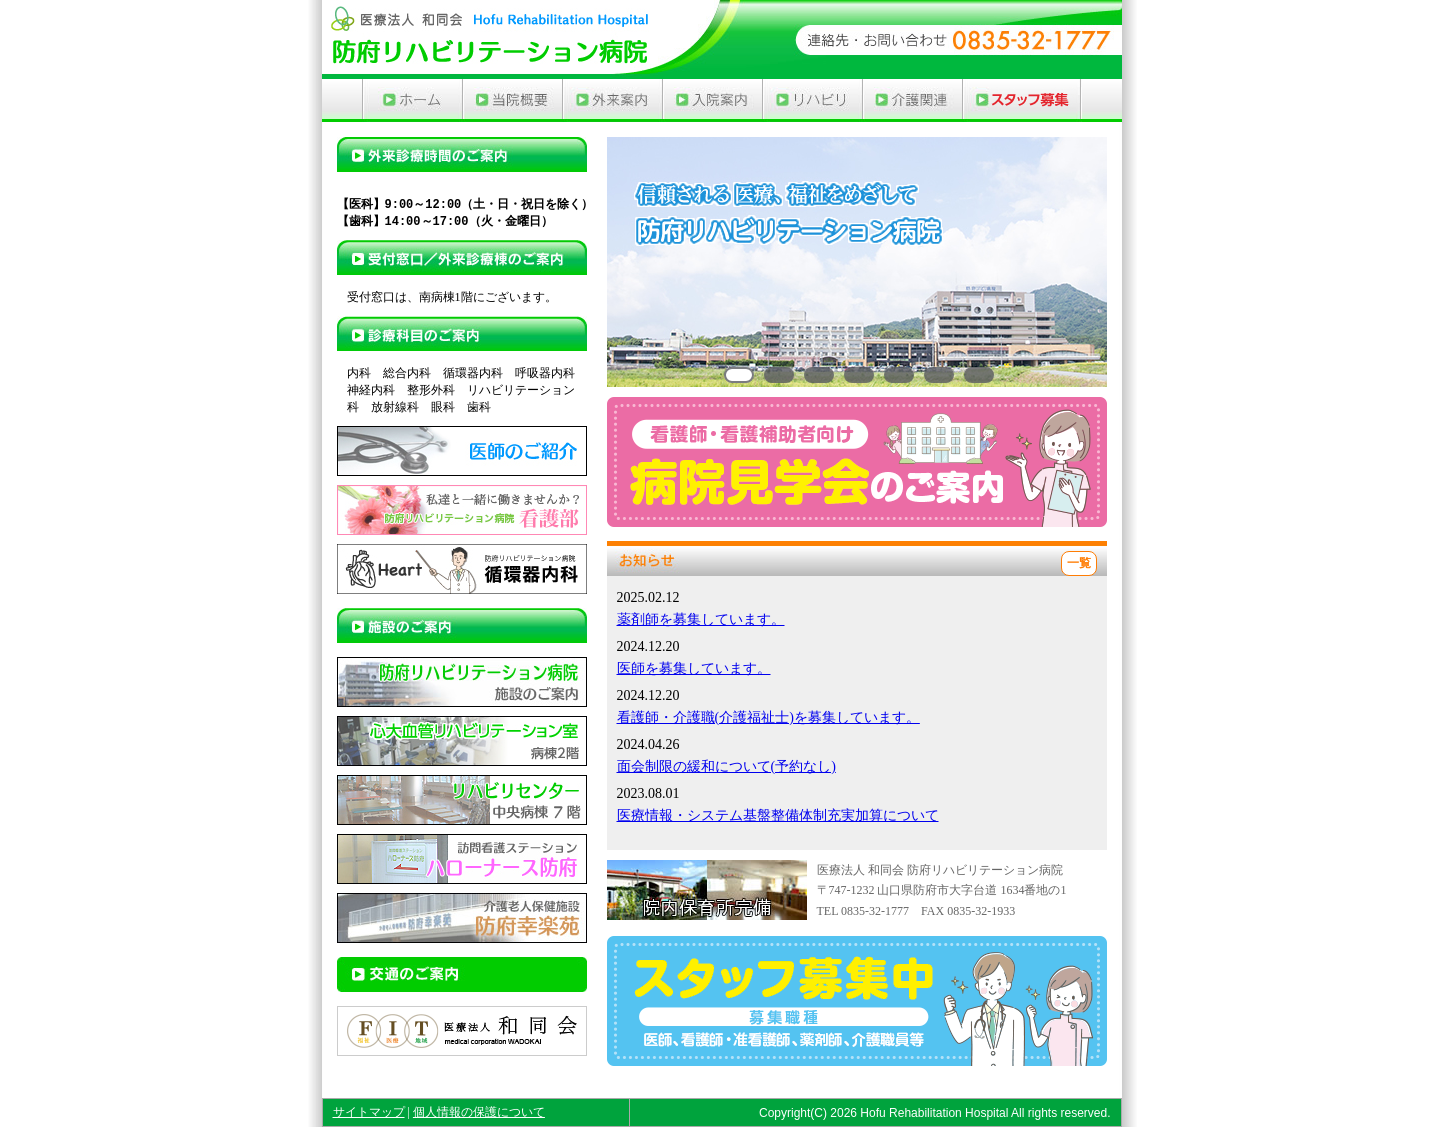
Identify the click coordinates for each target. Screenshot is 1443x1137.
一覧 (1079, 563)
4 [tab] (859, 375)
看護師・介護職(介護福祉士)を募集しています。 (768, 717)
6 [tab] (939, 375)
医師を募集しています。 (694, 668)
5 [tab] (899, 375)
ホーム (412, 100)
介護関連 (912, 100)
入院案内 (712, 100)
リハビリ (812, 100)
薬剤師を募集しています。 (701, 619)
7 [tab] (979, 375)
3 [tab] (819, 375)
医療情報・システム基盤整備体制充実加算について (778, 815)
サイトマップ (369, 1112)
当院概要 (512, 100)
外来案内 (612, 100)
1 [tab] (739, 375)
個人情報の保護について (479, 1112)
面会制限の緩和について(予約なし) (726, 766)
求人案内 (1022, 100)
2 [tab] (779, 375)
